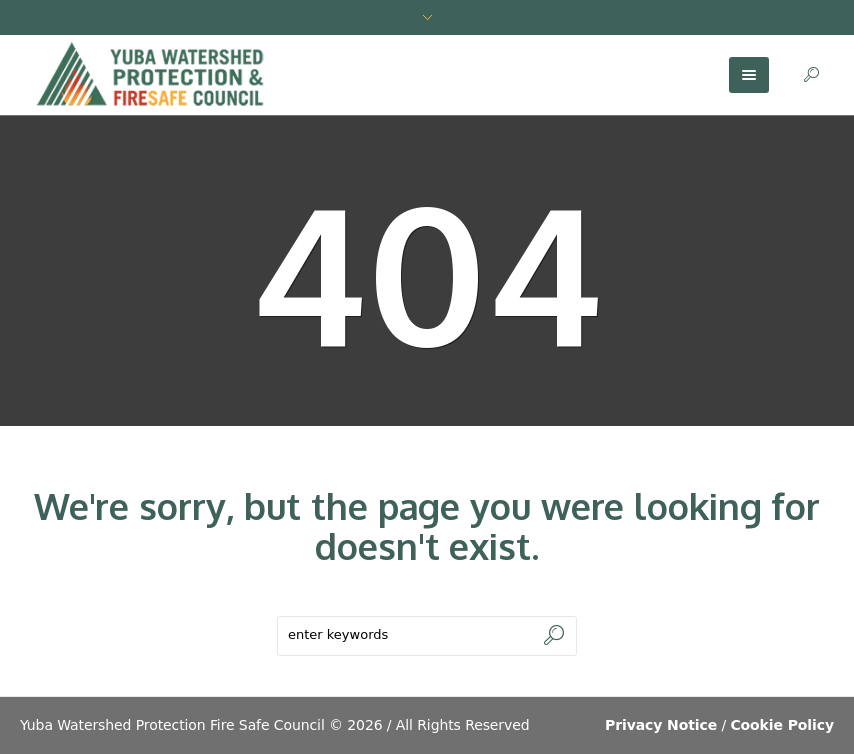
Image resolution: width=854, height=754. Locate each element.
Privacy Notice (661, 725)
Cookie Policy (782, 725)
